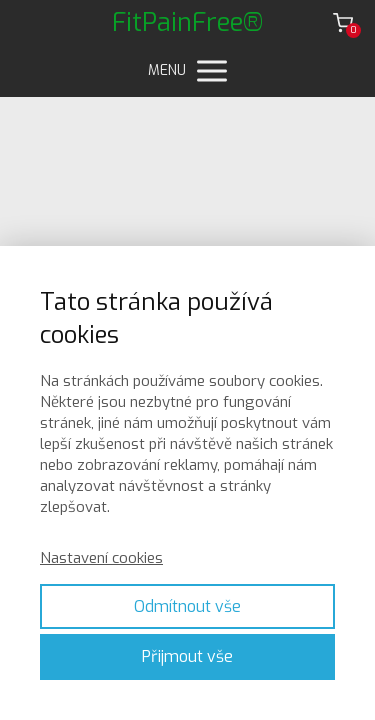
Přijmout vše (187, 656)
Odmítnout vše (187, 606)
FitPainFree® (188, 22)
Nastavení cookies (101, 558)
